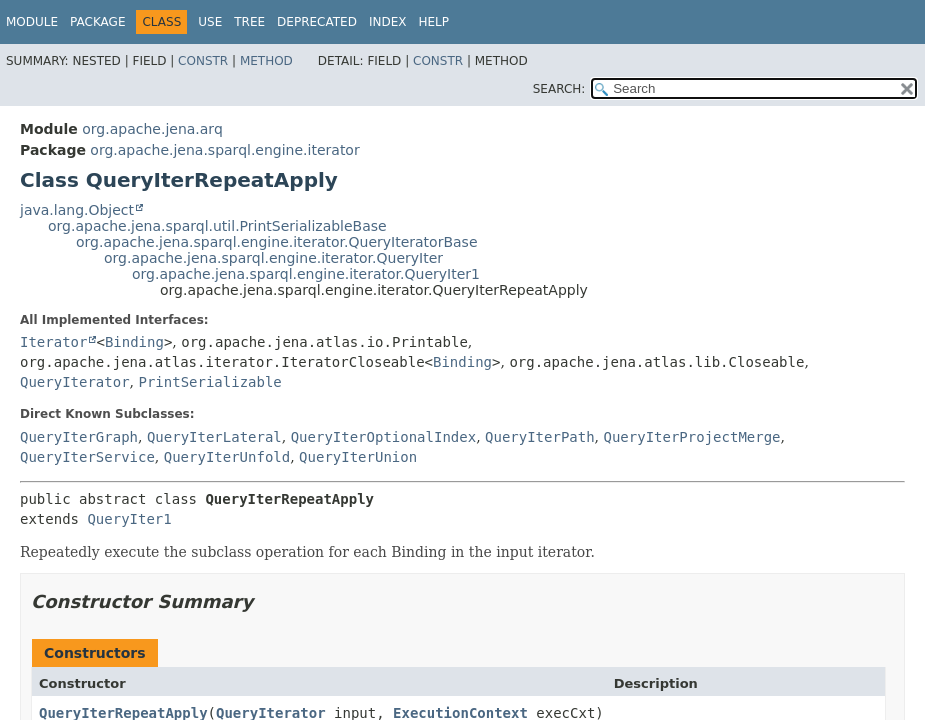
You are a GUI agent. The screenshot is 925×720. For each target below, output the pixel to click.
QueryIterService (87, 457)
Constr (203, 61)
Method (266, 61)
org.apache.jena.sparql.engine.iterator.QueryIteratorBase (277, 242)
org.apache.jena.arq (152, 129)
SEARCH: (559, 89)
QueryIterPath (540, 437)
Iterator (53, 342)
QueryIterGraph (79, 437)
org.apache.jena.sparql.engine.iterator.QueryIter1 (306, 274)
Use (210, 22)
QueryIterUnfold (227, 457)
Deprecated (317, 22)
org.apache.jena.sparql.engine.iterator (224, 150)
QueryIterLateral (214, 437)
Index (388, 22)
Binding (134, 342)
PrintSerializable (209, 382)
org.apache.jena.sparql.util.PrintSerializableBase (217, 226)
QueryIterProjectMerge (692, 437)
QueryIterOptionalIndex (383, 437)
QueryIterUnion (358, 457)
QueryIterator (75, 382)
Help (433, 22)
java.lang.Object (77, 210)
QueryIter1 (129, 519)
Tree (249, 22)
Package (97, 22)
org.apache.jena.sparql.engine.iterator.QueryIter (273, 258)
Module (32, 22)
